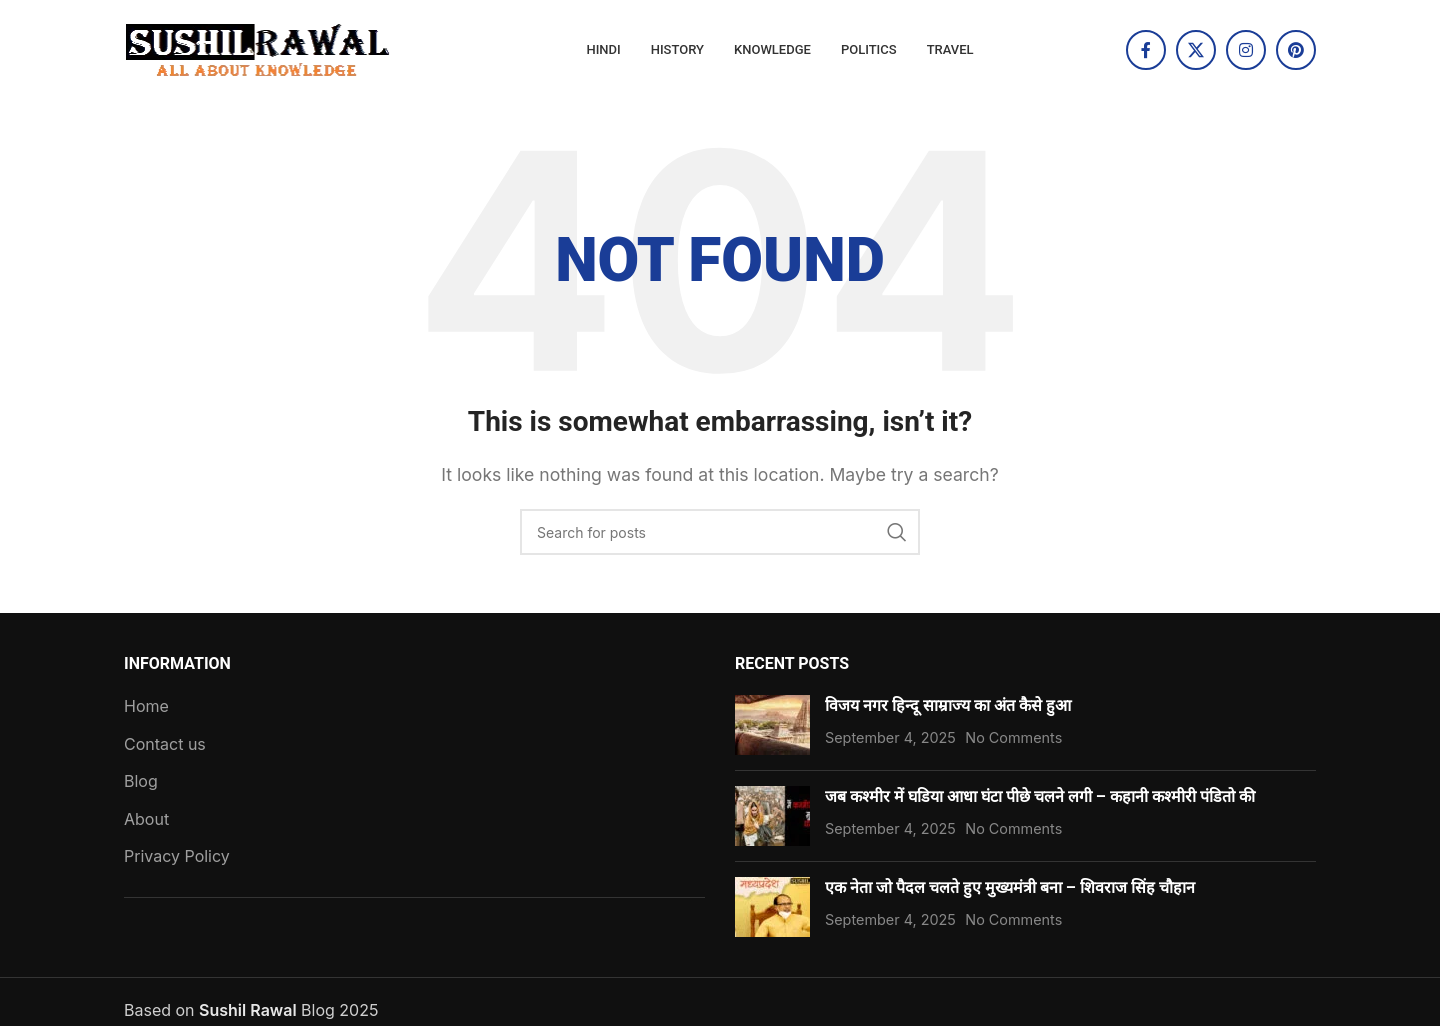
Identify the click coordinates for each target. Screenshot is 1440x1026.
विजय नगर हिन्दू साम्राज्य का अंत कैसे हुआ (948, 705)
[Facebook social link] (1146, 50)
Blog (141, 781)
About (146, 819)
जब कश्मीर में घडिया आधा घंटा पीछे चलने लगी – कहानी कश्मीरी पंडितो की (1040, 796)
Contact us (165, 744)
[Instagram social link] (1246, 50)
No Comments (1013, 737)
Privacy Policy (177, 856)
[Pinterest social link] (1296, 50)
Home (146, 706)
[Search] (720, 532)
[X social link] (1196, 50)
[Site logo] (259, 48)
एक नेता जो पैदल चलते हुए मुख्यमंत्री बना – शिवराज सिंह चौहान (1012, 887)
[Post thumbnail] (772, 725)
